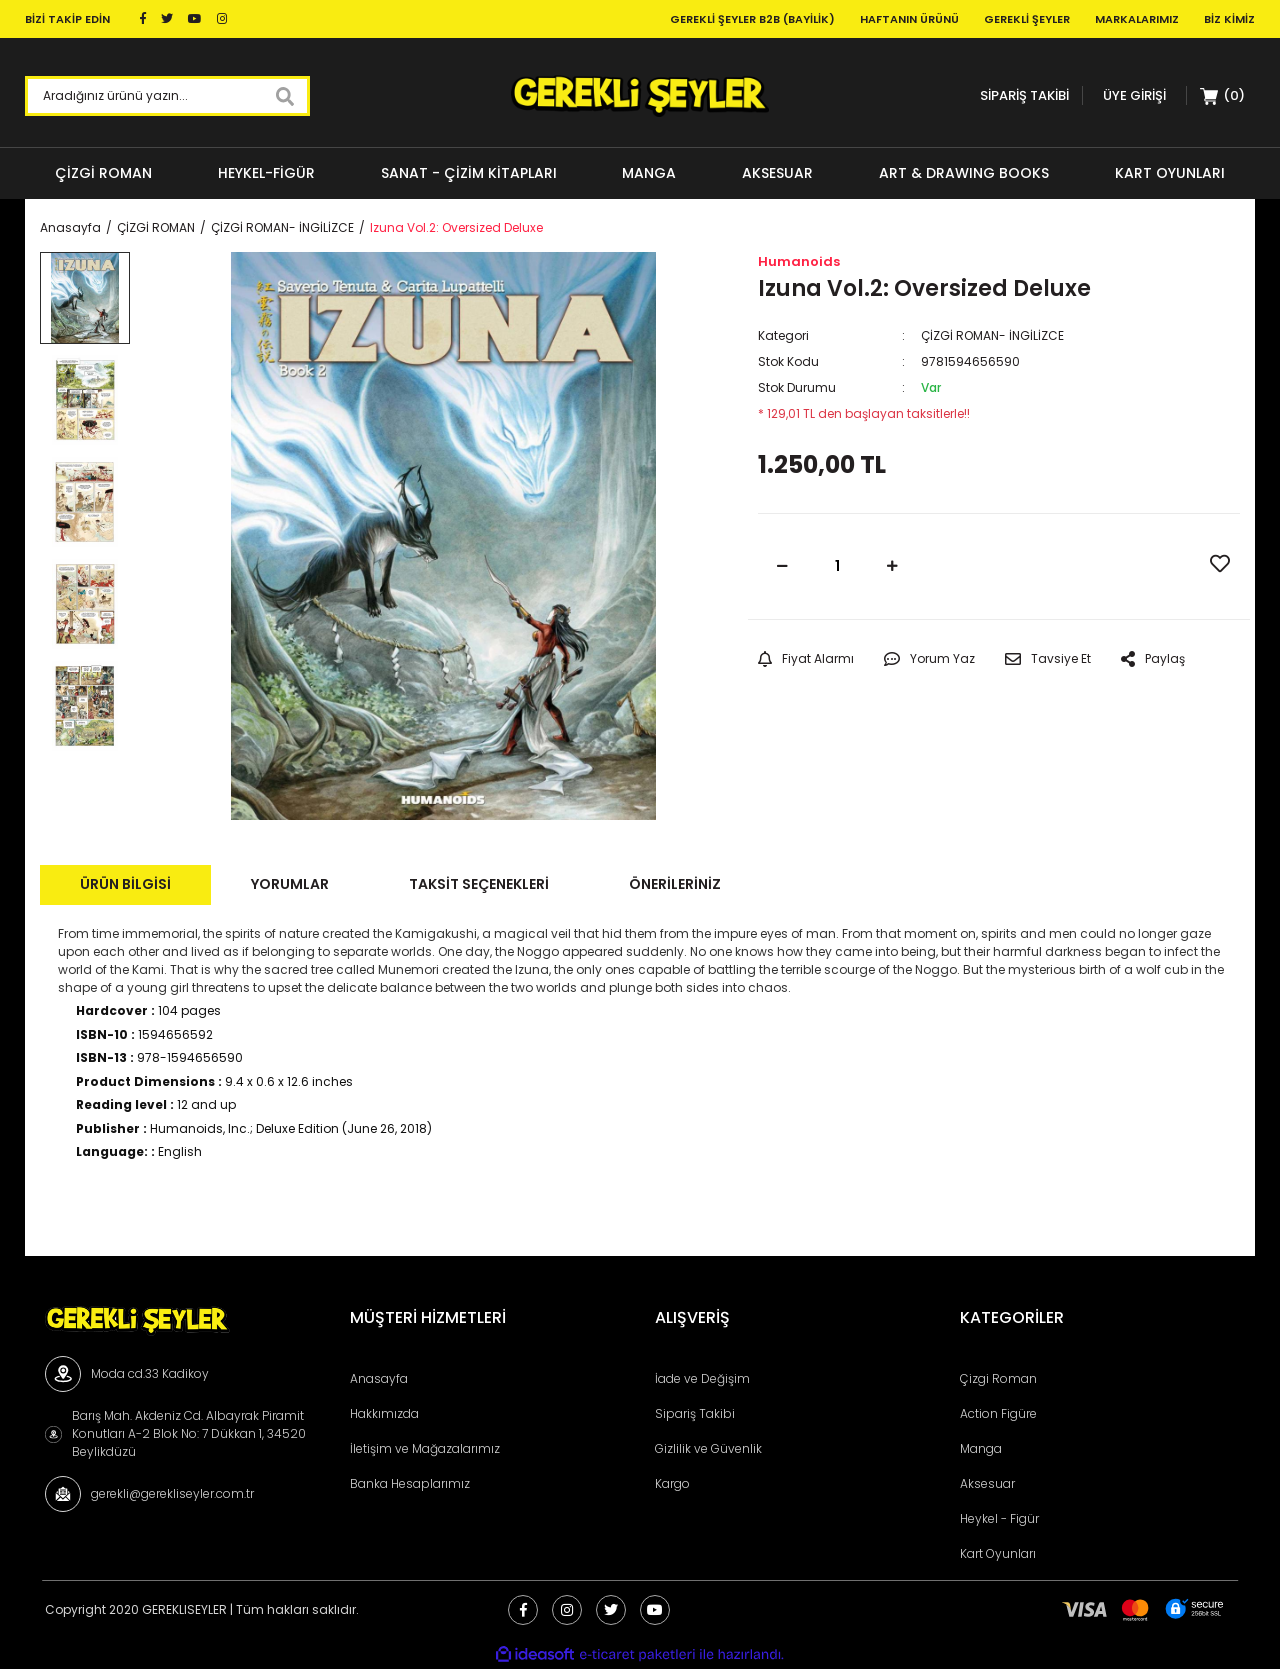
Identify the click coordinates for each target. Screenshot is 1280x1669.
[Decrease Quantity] (783, 566)
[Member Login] (1134, 95)
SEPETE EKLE (1057, 565)
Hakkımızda (384, 1413)
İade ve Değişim (702, 1378)
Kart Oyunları (998, 1553)
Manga (981, 1448)
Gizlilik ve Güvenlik (708, 1448)
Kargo (672, 1483)
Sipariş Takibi (695, 1413)
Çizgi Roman (998, 1378)
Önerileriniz (675, 884)
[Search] (167, 96)
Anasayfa (379, 1378)
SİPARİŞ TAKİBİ (1024, 95)
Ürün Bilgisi (125, 884)
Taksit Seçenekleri (479, 884)
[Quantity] (838, 566)
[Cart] (1223, 96)
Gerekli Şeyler (1027, 19)
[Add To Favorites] (1220, 564)
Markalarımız (1137, 19)
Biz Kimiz (1229, 19)
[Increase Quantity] (893, 566)
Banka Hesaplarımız (410, 1483)
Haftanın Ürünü (909, 19)
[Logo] (639, 96)
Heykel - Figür (999, 1518)
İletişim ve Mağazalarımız (425, 1448)
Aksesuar (987, 1483)
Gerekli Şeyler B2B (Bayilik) (752, 19)
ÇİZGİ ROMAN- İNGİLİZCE (992, 335)
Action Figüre (998, 1413)
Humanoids (799, 261)
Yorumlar (290, 884)
